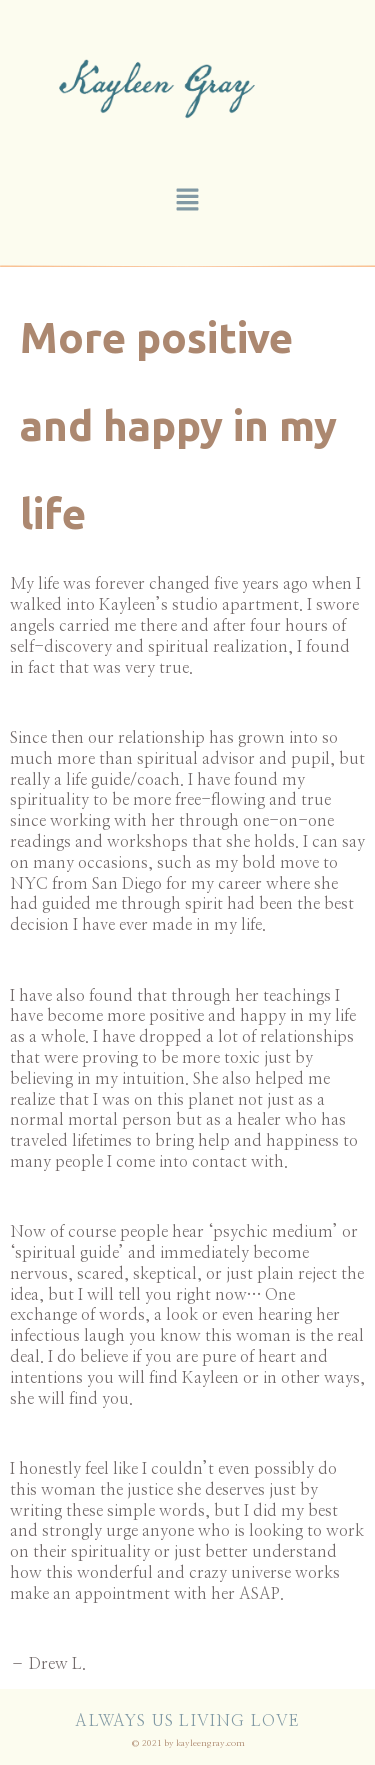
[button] (187, 201)
